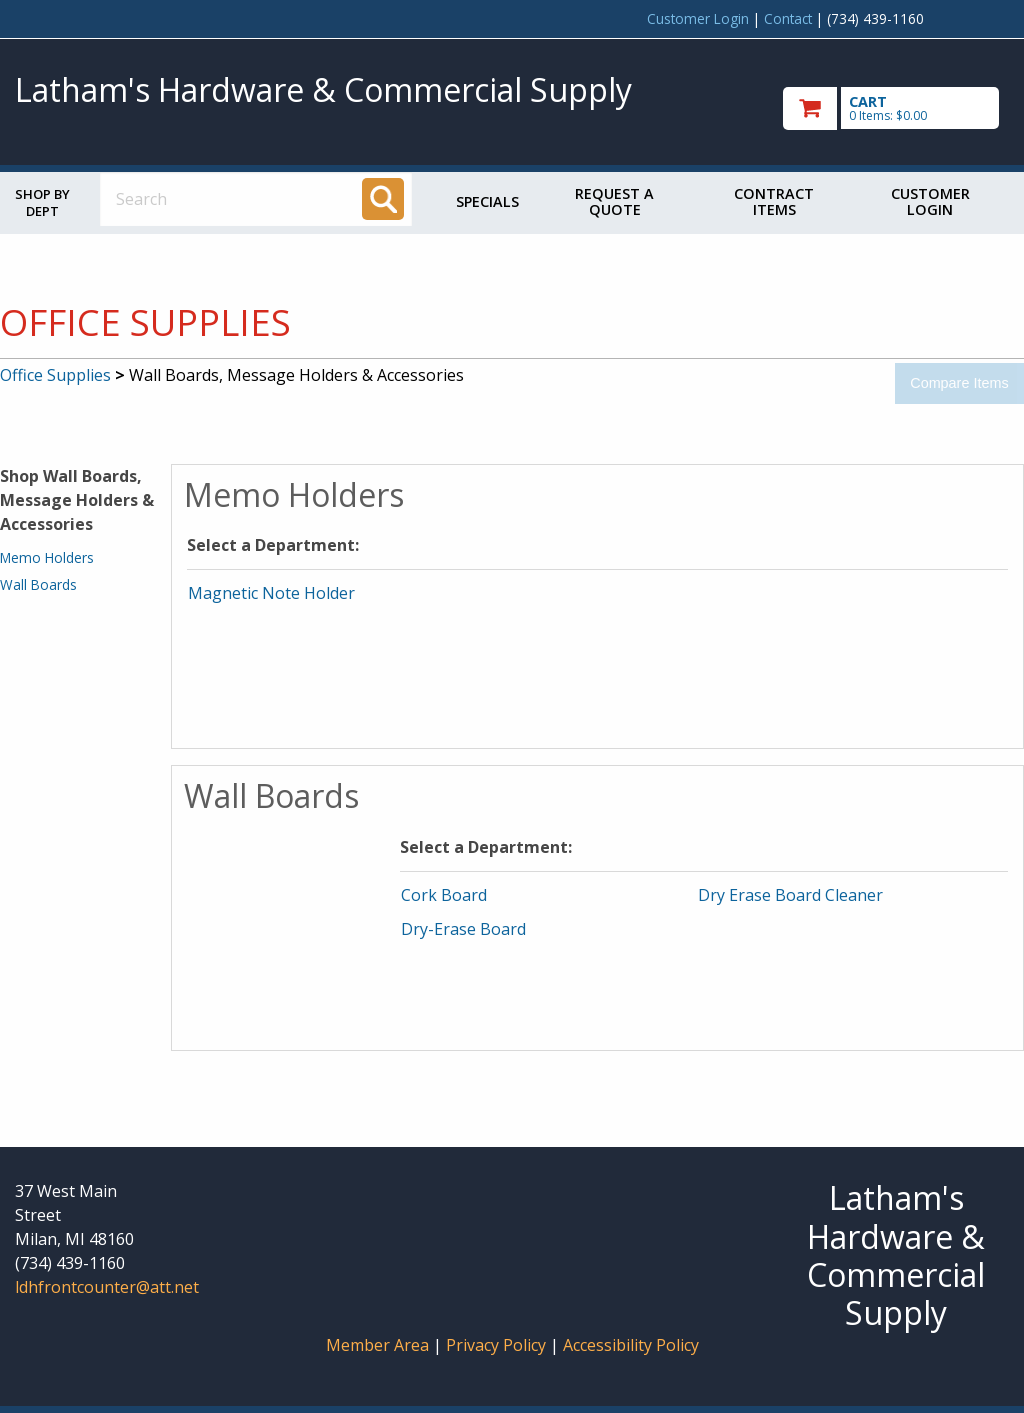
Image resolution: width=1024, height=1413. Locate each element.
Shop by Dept (42, 202)
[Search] (383, 199)
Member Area (377, 1345)
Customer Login (698, 18)
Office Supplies (55, 375)
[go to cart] (896, 108)
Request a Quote (614, 201)
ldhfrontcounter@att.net (107, 1287)
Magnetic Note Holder (271, 593)
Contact (788, 18)
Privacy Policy (498, 1345)
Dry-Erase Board (463, 929)
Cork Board (444, 895)
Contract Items (774, 201)
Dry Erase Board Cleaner (790, 895)
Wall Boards (38, 584)
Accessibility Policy (631, 1345)
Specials (487, 201)
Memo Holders (47, 557)
